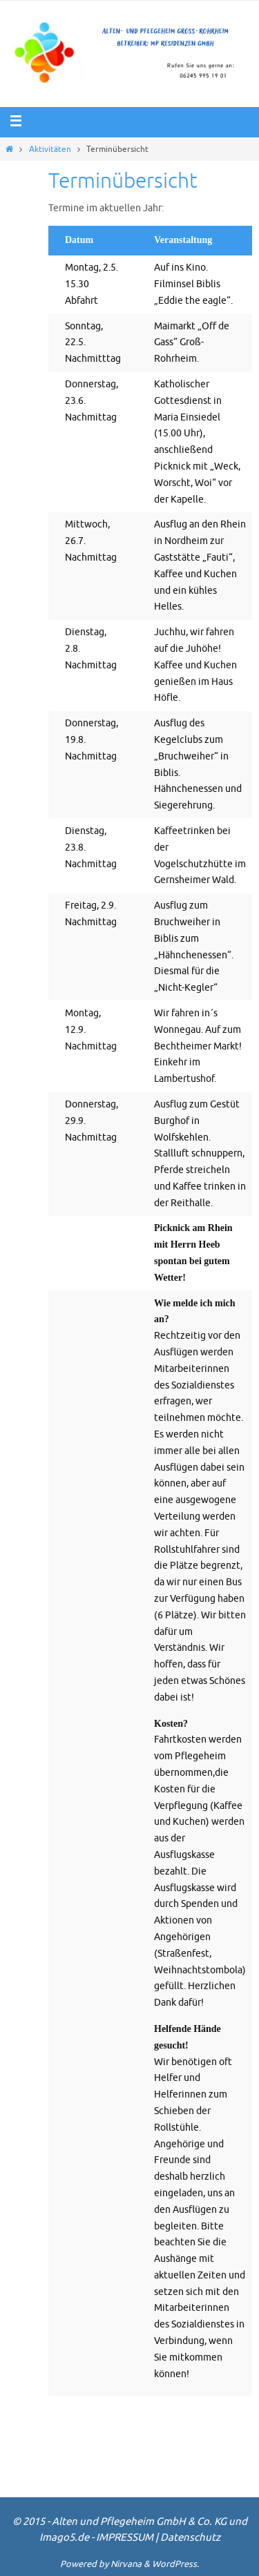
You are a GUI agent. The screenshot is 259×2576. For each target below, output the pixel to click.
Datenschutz (190, 2537)
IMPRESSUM (124, 2537)
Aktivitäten (50, 149)
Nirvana (126, 2564)
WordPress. (175, 2564)
